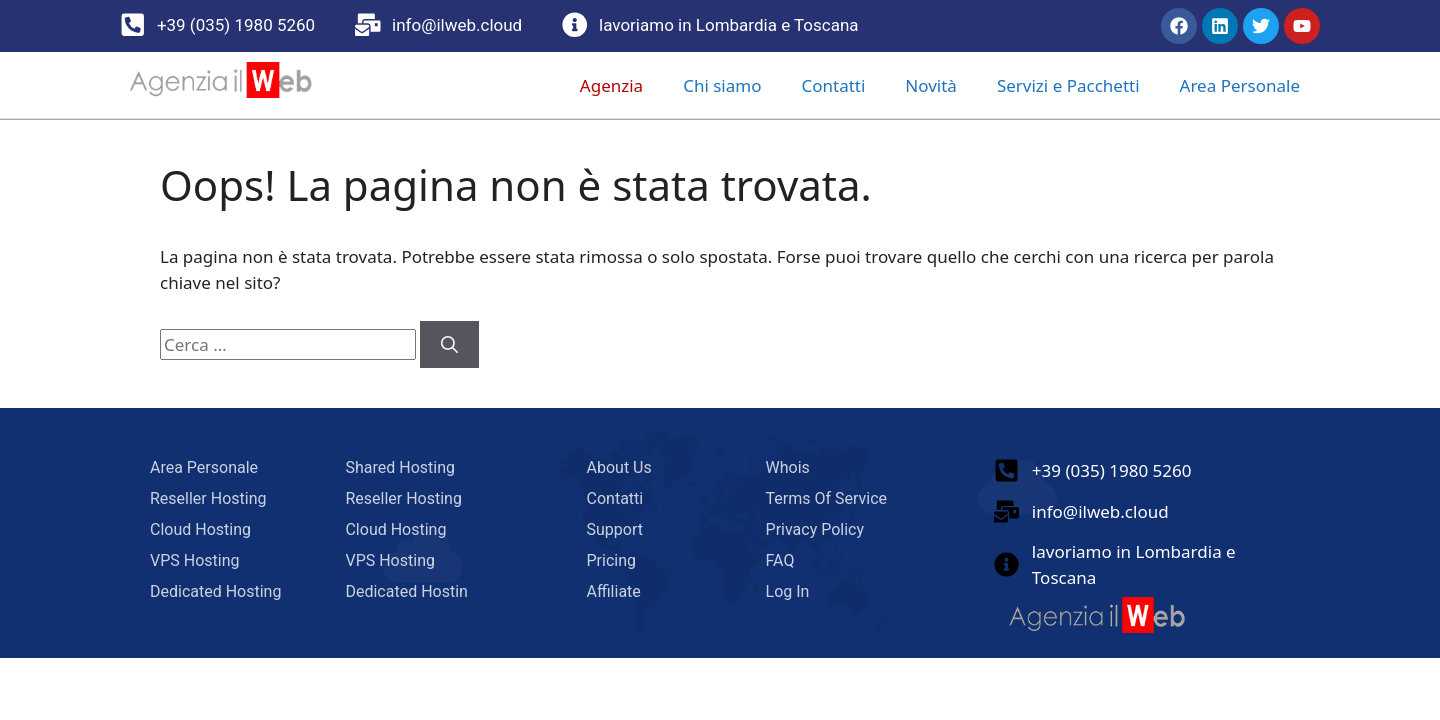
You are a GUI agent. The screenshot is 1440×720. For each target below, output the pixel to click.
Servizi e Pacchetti (1068, 85)
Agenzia (611, 85)
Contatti (833, 85)
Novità (931, 85)
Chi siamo (722, 85)
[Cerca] (449, 345)
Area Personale (1240, 85)
